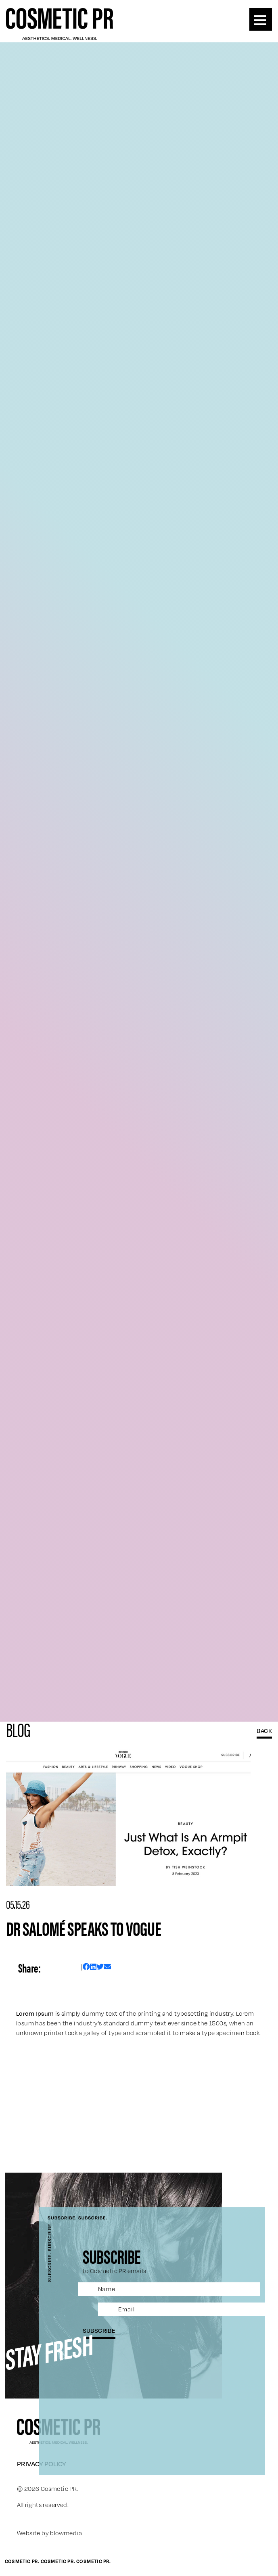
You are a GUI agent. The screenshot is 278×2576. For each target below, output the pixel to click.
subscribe (99, 2330)
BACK (264, 1730)
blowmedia (66, 2533)
